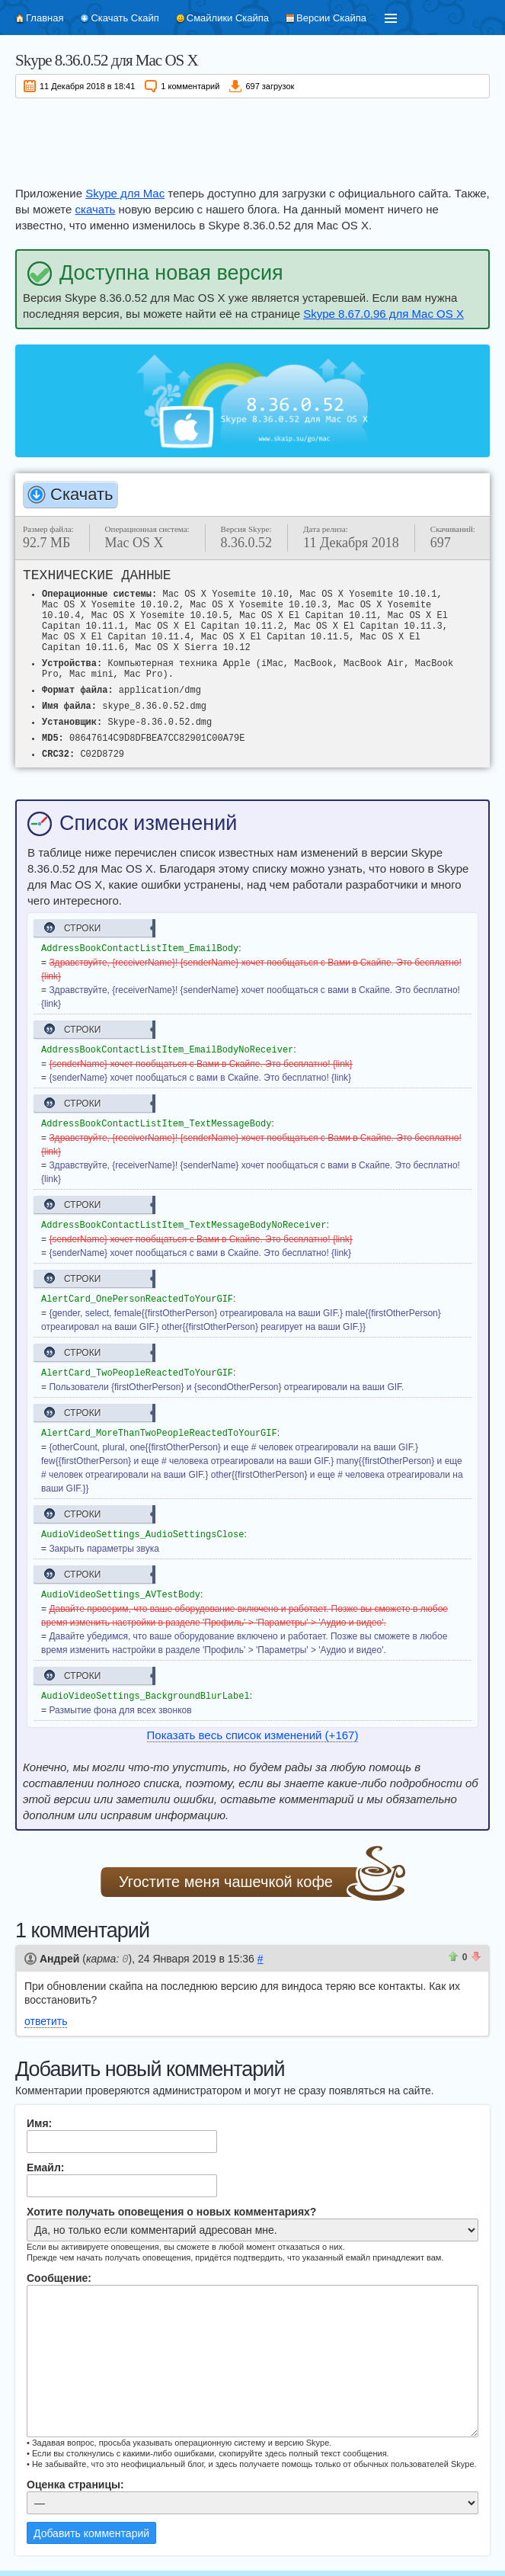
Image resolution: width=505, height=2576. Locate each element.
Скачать (81, 494)
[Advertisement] (252, 139)
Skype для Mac (125, 193)
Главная (44, 18)
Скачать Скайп (124, 18)
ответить (45, 2013)
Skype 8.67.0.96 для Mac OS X (383, 313)
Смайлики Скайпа (228, 18)
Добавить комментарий (91, 2525)
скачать (95, 209)
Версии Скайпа (331, 18)
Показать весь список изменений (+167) (253, 1727)
